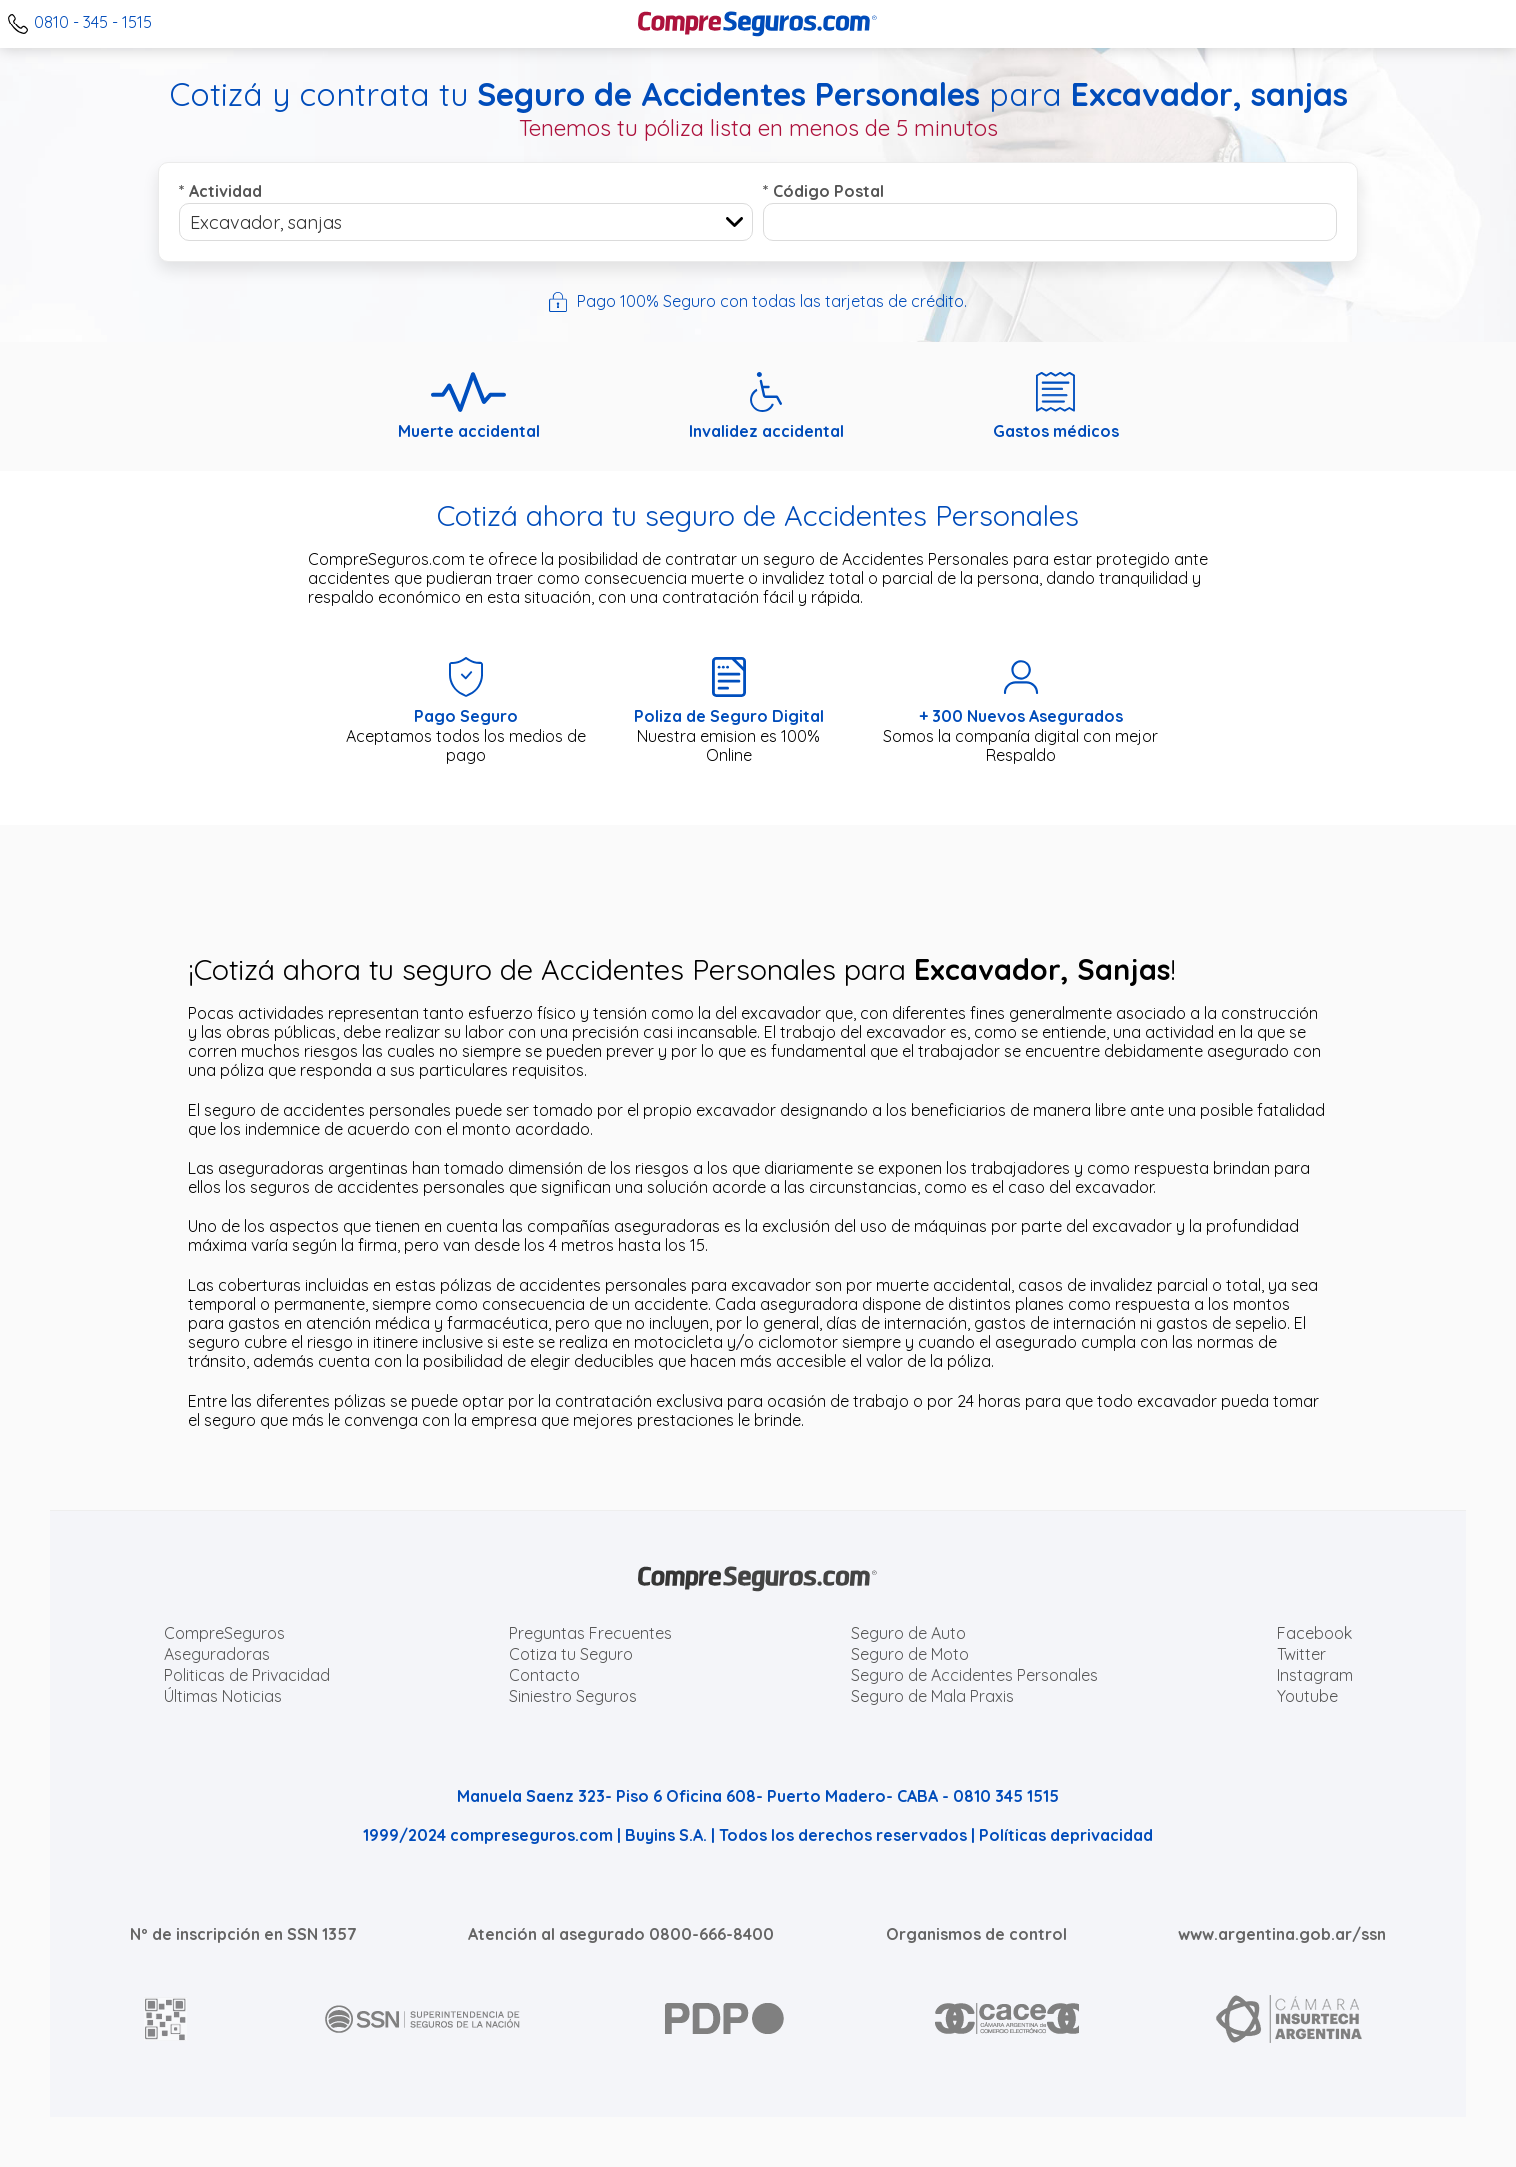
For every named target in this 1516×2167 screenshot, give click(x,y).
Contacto (544, 1675)
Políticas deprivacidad (1066, 1835)
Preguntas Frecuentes (590, 1633)
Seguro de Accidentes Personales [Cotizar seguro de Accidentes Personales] (974, 1675)
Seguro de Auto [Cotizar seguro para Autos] (908, 1633)
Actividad (220, 191)
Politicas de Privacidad (247, 1675)
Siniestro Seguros (573, 1696)
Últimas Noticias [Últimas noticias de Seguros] (223, 1696)
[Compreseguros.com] (758, 24)
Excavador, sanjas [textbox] (266, 222)
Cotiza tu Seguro (571, 1654)
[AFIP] (166, 2019)
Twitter (1301, 1654)
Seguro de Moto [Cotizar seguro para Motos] (910, 1654)
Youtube (1307, 1696)
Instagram (1315, 1675)
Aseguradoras (217, 1654)
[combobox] (466, 222)
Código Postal (823, 191)
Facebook (1314, 1633)
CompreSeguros (224, 1633)
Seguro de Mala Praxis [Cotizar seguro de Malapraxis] (932, 1696)
